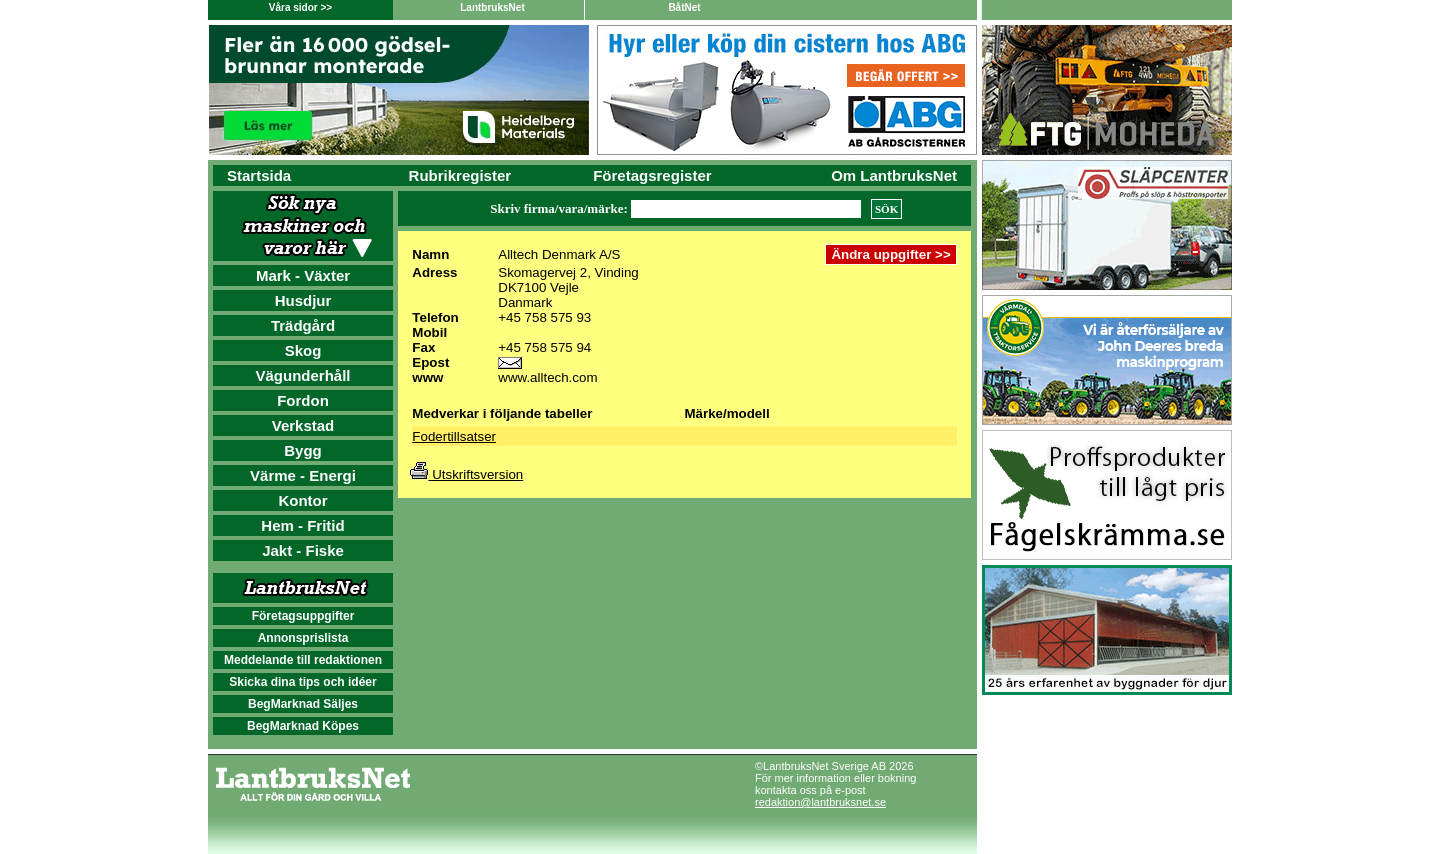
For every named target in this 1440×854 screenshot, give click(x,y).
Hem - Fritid (302, 525)
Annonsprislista (303, 638)
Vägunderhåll (302, 375)
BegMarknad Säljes (303, 704)
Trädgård (303, 325)
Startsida (259, 175)
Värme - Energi (303, 475)
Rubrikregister (460, 175)
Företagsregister (652, 175)
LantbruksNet (492, 7)
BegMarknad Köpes (303, 726)
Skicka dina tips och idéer (302, 682)
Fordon (303, 400)
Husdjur (303, 300)
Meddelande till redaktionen (303, 660)
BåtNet (684, 7)
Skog (303, 350)
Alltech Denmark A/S (559, 254)
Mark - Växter (303, 275)
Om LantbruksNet (894, 175)
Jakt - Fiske (303, 550)
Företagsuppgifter (303, 616)
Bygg (303, 450)
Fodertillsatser (454, 436)
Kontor (302, 500)
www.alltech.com (547, 377)
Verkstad (303, 425)
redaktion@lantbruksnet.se (820, 802)
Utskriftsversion (466, 474)
